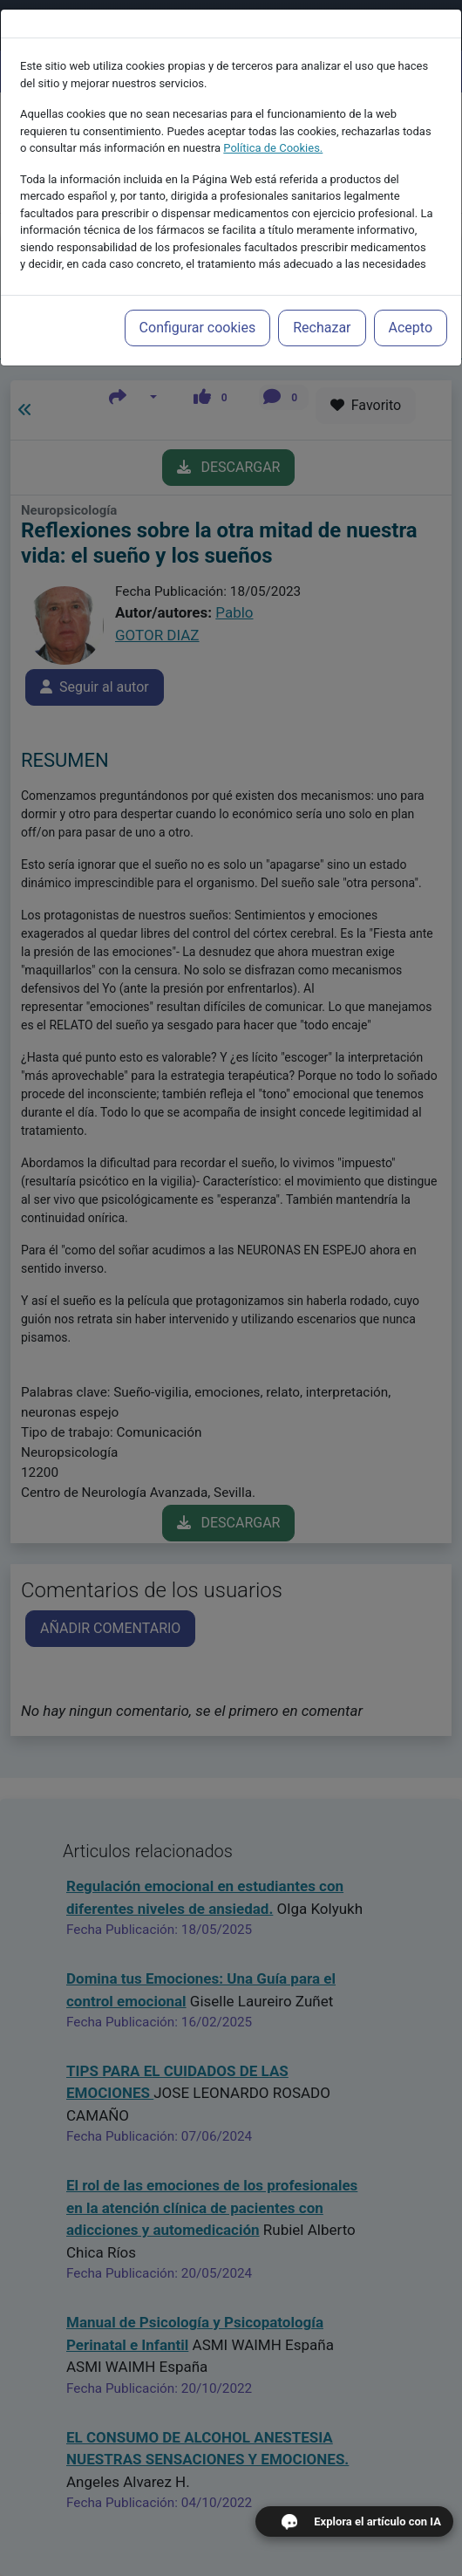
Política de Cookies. (273, 131)
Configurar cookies (197, 311)
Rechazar (321, 311)
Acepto (410, 311)
